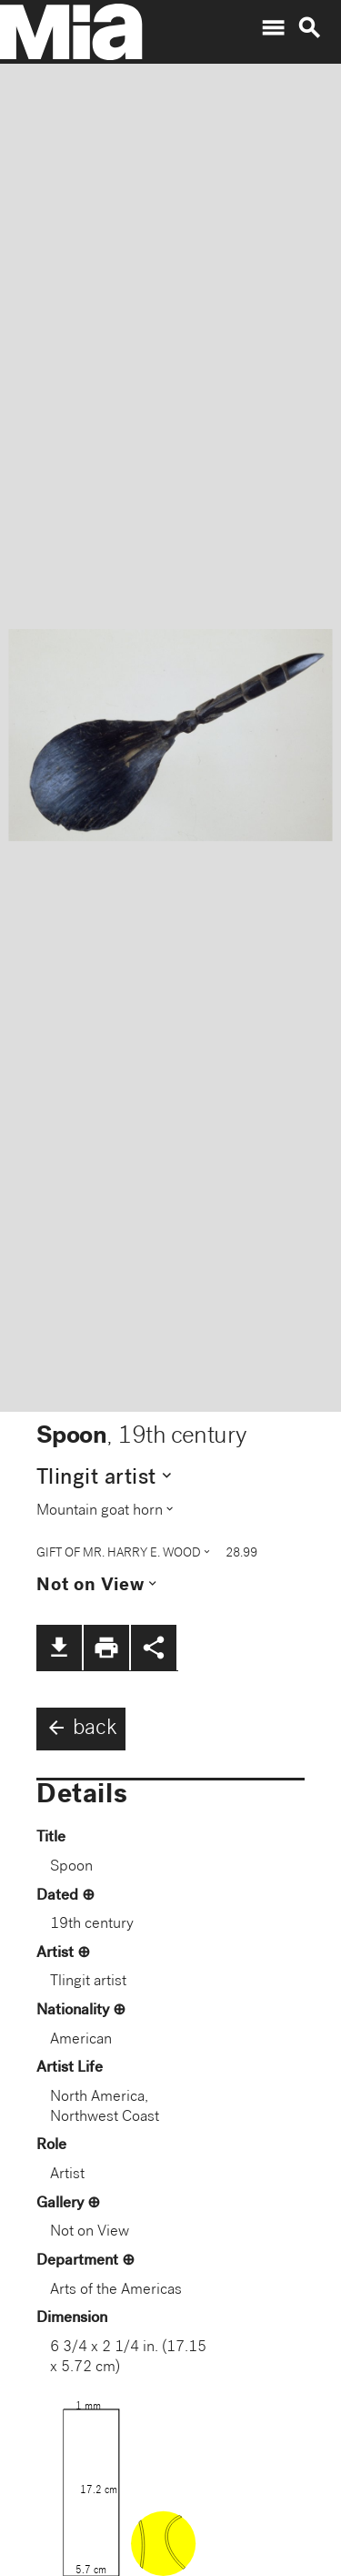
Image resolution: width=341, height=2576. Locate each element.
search (309, 28)
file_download (59, 1647)
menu (272, 28)
